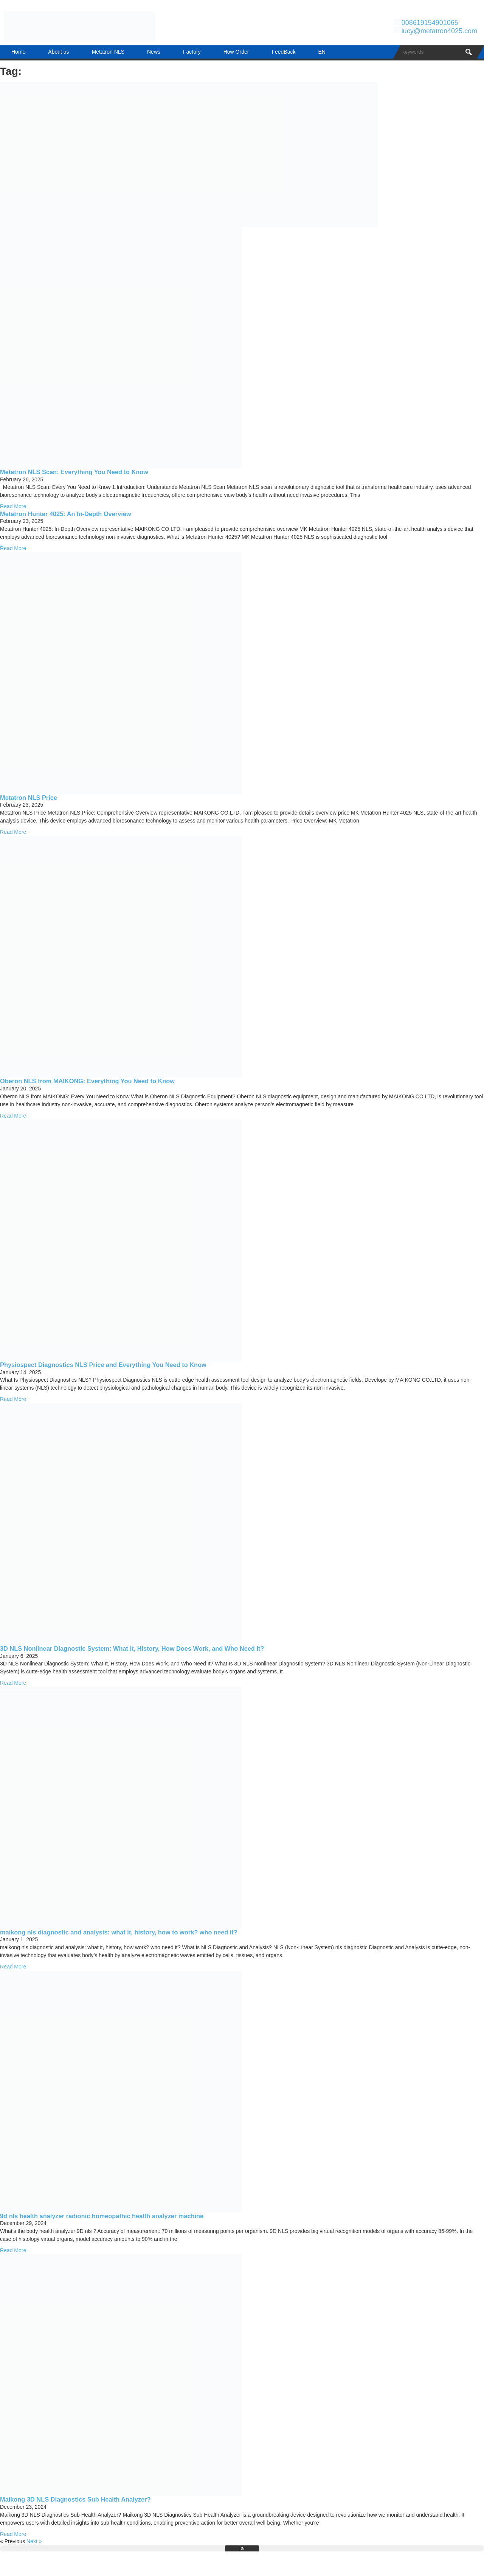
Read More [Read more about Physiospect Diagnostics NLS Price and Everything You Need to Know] (13, 1399)
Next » (34, 2541)
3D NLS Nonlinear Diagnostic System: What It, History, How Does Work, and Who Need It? (132, 1648)
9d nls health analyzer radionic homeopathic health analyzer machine (101, 2216)
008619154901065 (430, 22)
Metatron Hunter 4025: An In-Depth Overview (65, 513)
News (153, 52)
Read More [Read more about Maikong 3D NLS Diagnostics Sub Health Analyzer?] (13, 2534)
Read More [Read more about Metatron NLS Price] (13, 832)
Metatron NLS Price (28, 797)
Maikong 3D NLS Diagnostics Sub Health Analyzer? (75, 2499)
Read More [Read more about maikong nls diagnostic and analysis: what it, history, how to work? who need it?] (13, 1967)
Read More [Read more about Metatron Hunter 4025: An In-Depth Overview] (13, 548)
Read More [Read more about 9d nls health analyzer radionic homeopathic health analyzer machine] (13, 2250)
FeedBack (283, 52)
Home (18, 52)
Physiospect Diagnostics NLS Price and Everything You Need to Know (103, 1364)
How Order (236, 52)
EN (321, 52)
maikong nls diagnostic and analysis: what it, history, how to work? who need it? (118, 1932)
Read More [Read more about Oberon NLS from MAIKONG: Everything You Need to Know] (13, 1116)
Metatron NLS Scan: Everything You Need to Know (74, 472)
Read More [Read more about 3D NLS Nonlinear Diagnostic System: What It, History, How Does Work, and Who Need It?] (13, 1683)
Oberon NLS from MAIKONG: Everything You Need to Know (87, 1081)
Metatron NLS (108, 52)
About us (58, 52)
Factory (192, 52)
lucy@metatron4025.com (439, 31)
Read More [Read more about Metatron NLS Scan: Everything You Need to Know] (13, 506)
